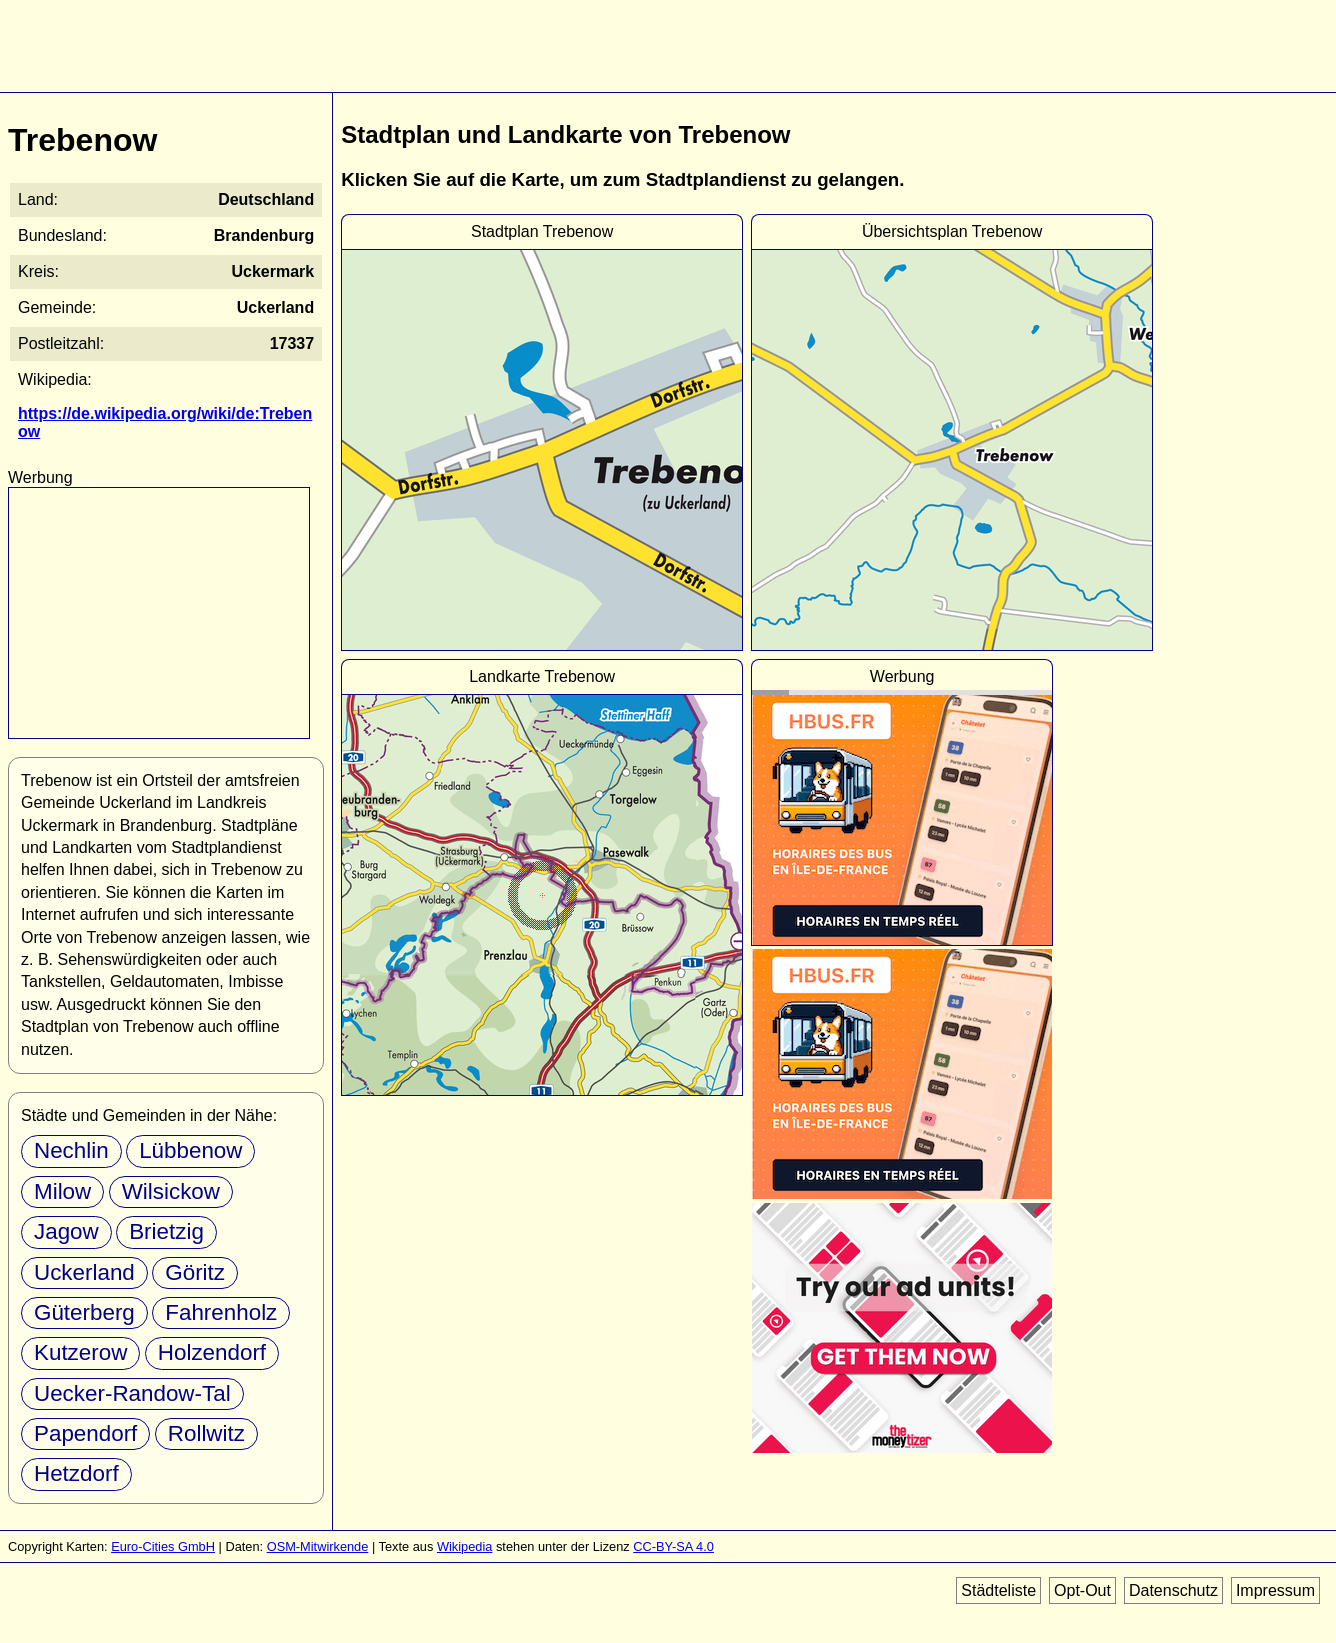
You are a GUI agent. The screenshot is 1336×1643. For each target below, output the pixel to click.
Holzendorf (212, 1352)
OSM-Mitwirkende (318, 1546)
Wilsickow (171, 1191)
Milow (62, 1191)
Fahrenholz (221, 1312)
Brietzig (166, 1231)
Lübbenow (190, 1150)
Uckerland (84, 1272)
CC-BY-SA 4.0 (673, 1546)
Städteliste (998, 1590)
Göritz (195, 1272)
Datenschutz (1173, 1590)
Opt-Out (1082, 1590)
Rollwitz (206, 1433)
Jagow (66, 1231)
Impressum (1275, 1590)
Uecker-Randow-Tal (132, 1393)
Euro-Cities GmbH (163, 1546)
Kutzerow (80, 1352)
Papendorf (85, 1433)
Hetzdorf (76, 1473)
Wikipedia (464, 1546)
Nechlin (71, 1150)
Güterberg (84, 1312)
